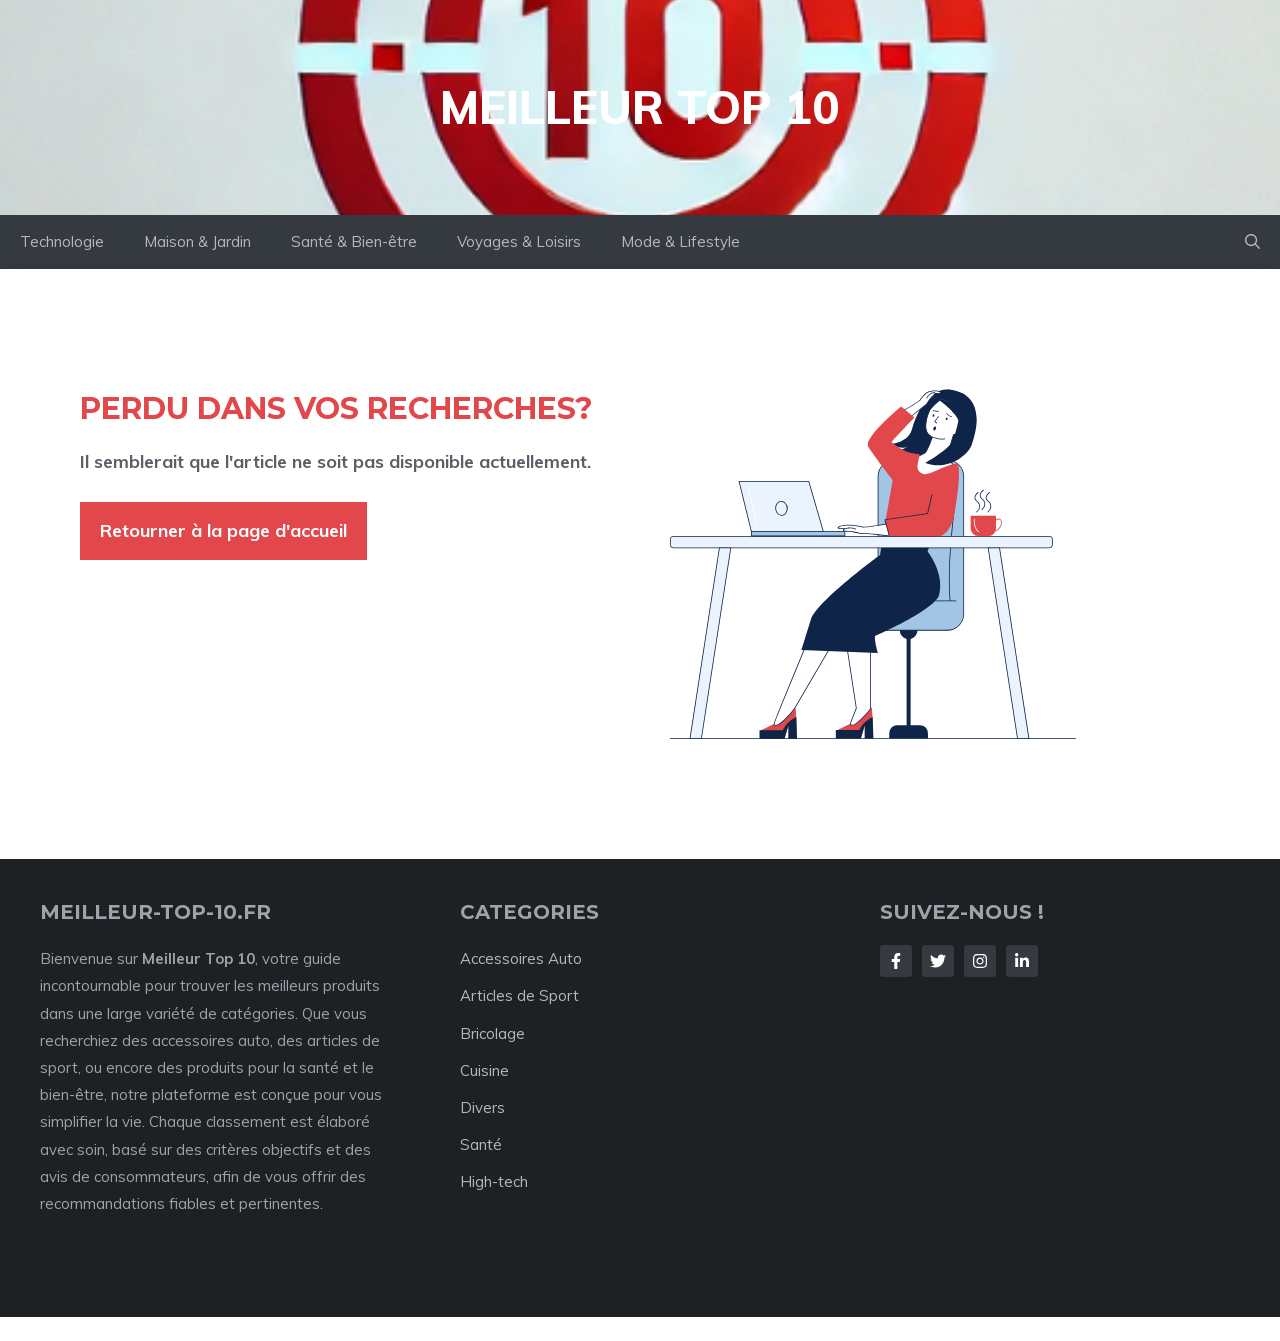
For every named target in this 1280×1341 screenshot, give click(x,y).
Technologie (62, 241)
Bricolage (492, 1033)
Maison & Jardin (197, 241)
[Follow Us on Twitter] (938, 961)
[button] (1252, 242)
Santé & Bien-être (354, 241)
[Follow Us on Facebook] (896, 961)
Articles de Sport (519, 995)
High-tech (494, 1181)
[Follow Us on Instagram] (980, 961)
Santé (481, 1144)
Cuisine (484, 1070)
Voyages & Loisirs (519, 241)
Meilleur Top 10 (640, 107)
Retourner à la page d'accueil (223, 530)
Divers (482, 1107)
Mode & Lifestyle (680, 241)
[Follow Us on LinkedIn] (1022, 961)
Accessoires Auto (521, 958)
